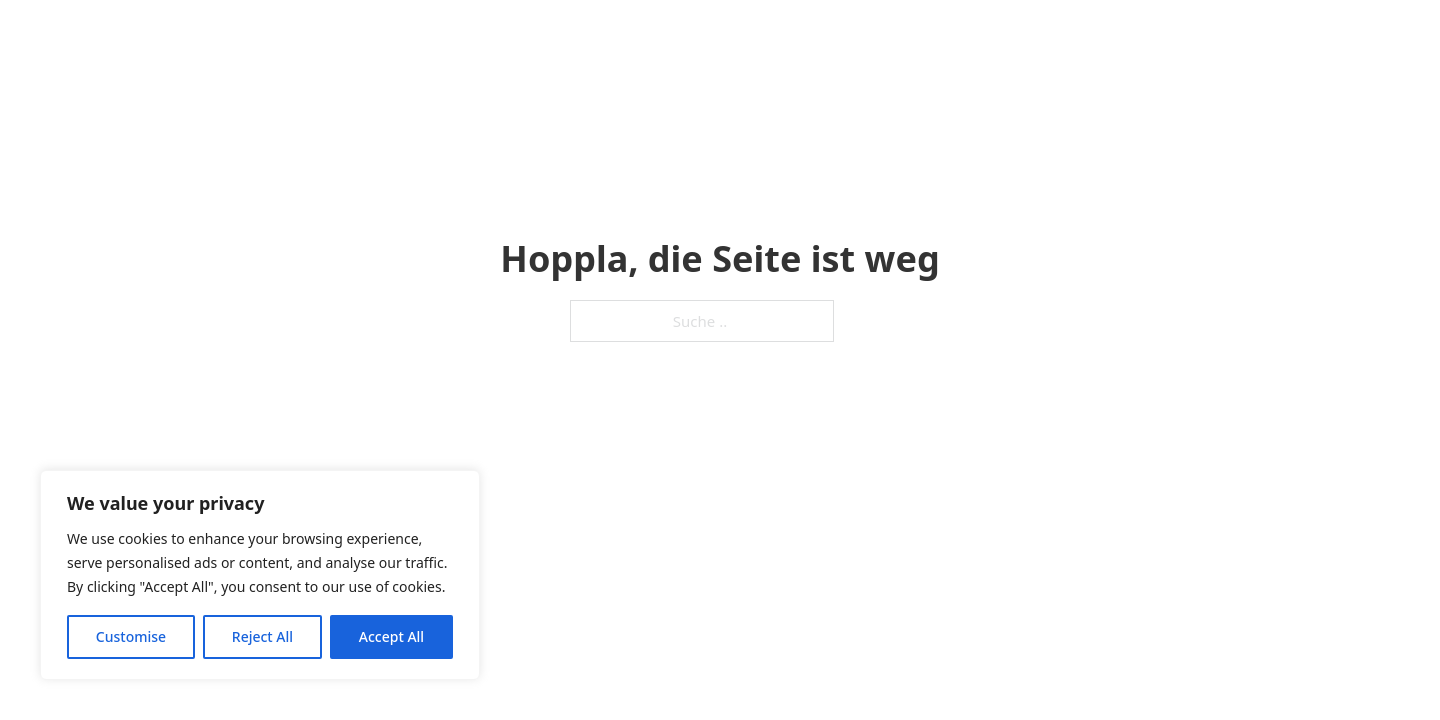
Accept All (391, 636)
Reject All (262, 636)
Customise (131, 636)
